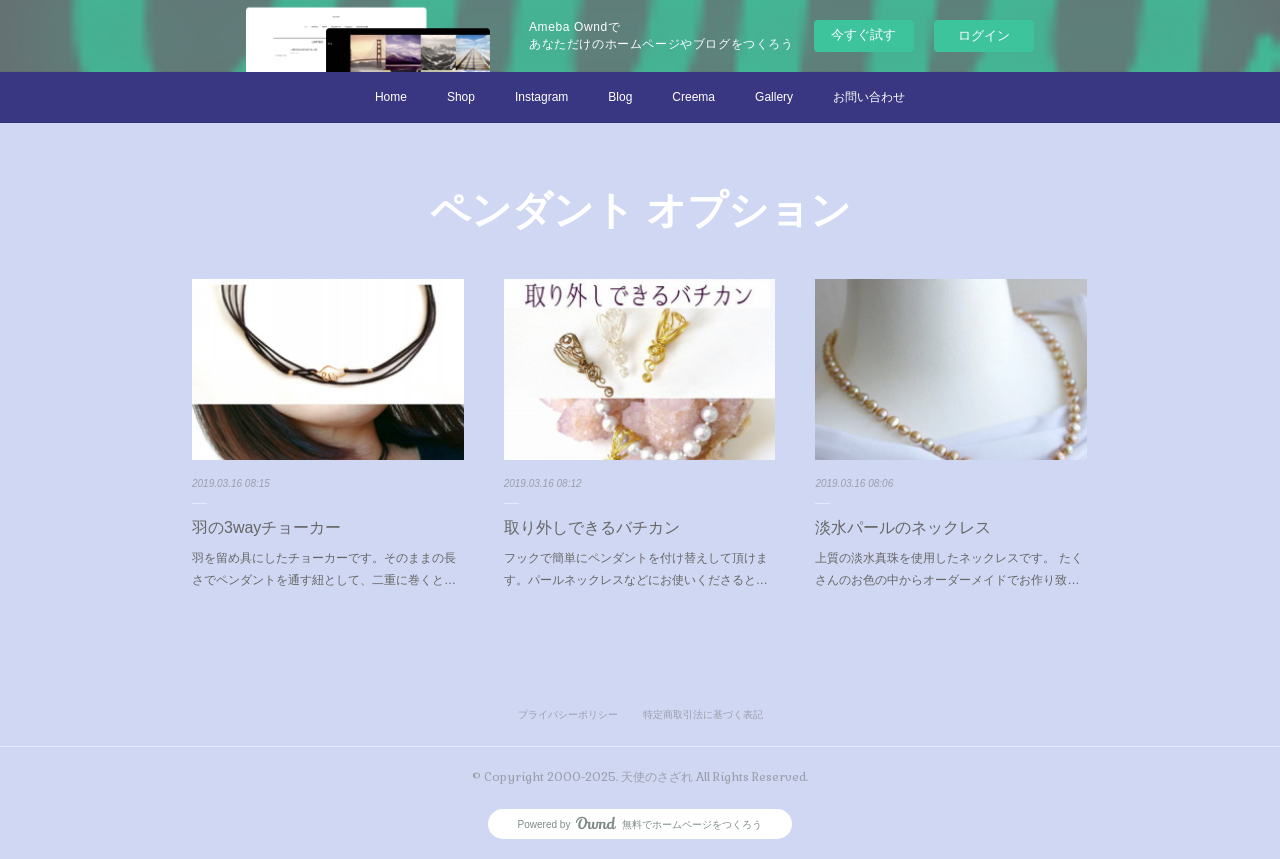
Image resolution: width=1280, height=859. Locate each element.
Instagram (541, 97)
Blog (620, 97)
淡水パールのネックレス (903, 527)
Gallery (774, 97)
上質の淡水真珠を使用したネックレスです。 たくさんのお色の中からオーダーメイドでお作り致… (948, 569)
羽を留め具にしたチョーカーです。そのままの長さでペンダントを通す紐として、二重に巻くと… (324, 569)
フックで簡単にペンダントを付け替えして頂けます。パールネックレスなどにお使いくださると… (636, 569)
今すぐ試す (863, 34)
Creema (693, 97)
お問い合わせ (869, 97)
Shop (461, 97)
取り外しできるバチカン (592, 527)
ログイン (984, 35)
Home (391, 97)
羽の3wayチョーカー (266, 527)
